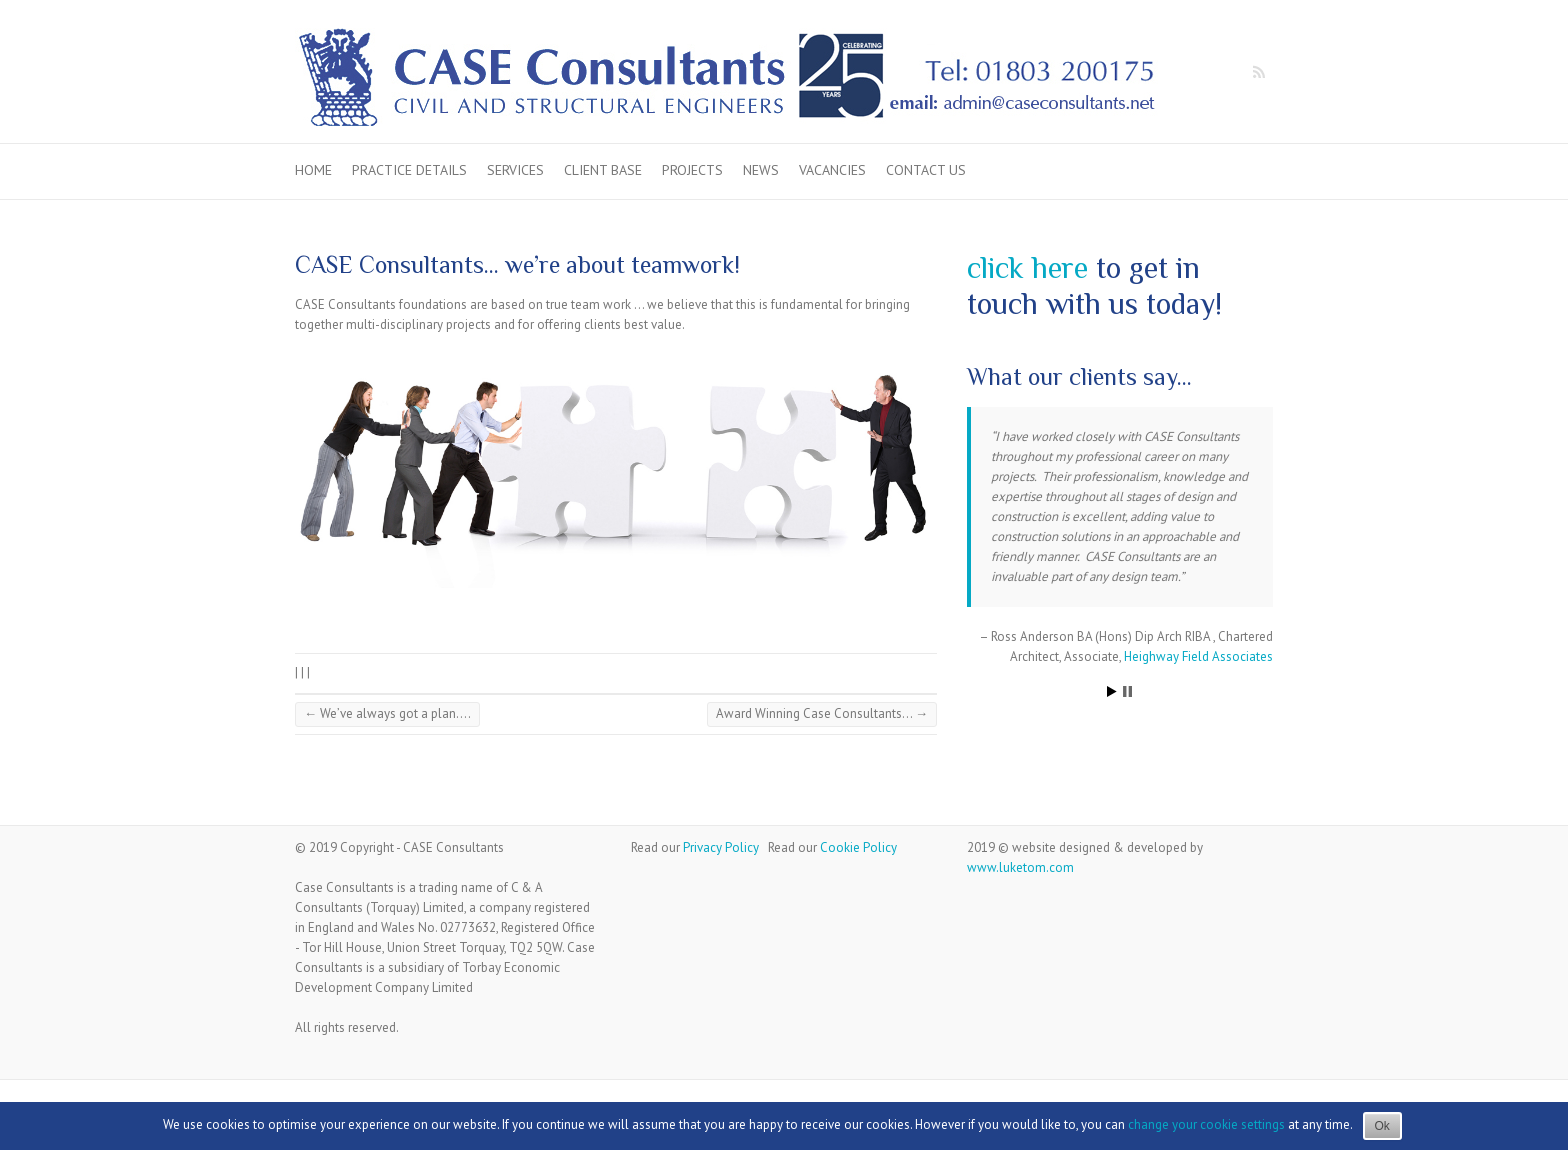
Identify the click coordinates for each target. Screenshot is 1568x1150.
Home (313, 170)
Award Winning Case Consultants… (822, 713)
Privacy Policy (721, 847)
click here (1027, 268)
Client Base (603, 170)
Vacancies (832, 170)
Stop (1127, 691)
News (761, 170)
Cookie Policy (858, 847)
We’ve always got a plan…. (387, 713)
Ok (1382, 1126)
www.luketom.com (1020, 867)
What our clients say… (1079, 376)
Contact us (926, 170)
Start (1112, 691)
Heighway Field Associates (1198, 656)
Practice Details (409, 170)
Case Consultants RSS (1258, 73)
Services (515, 170)
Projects (692, 170)
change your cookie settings (1206, 1124)
